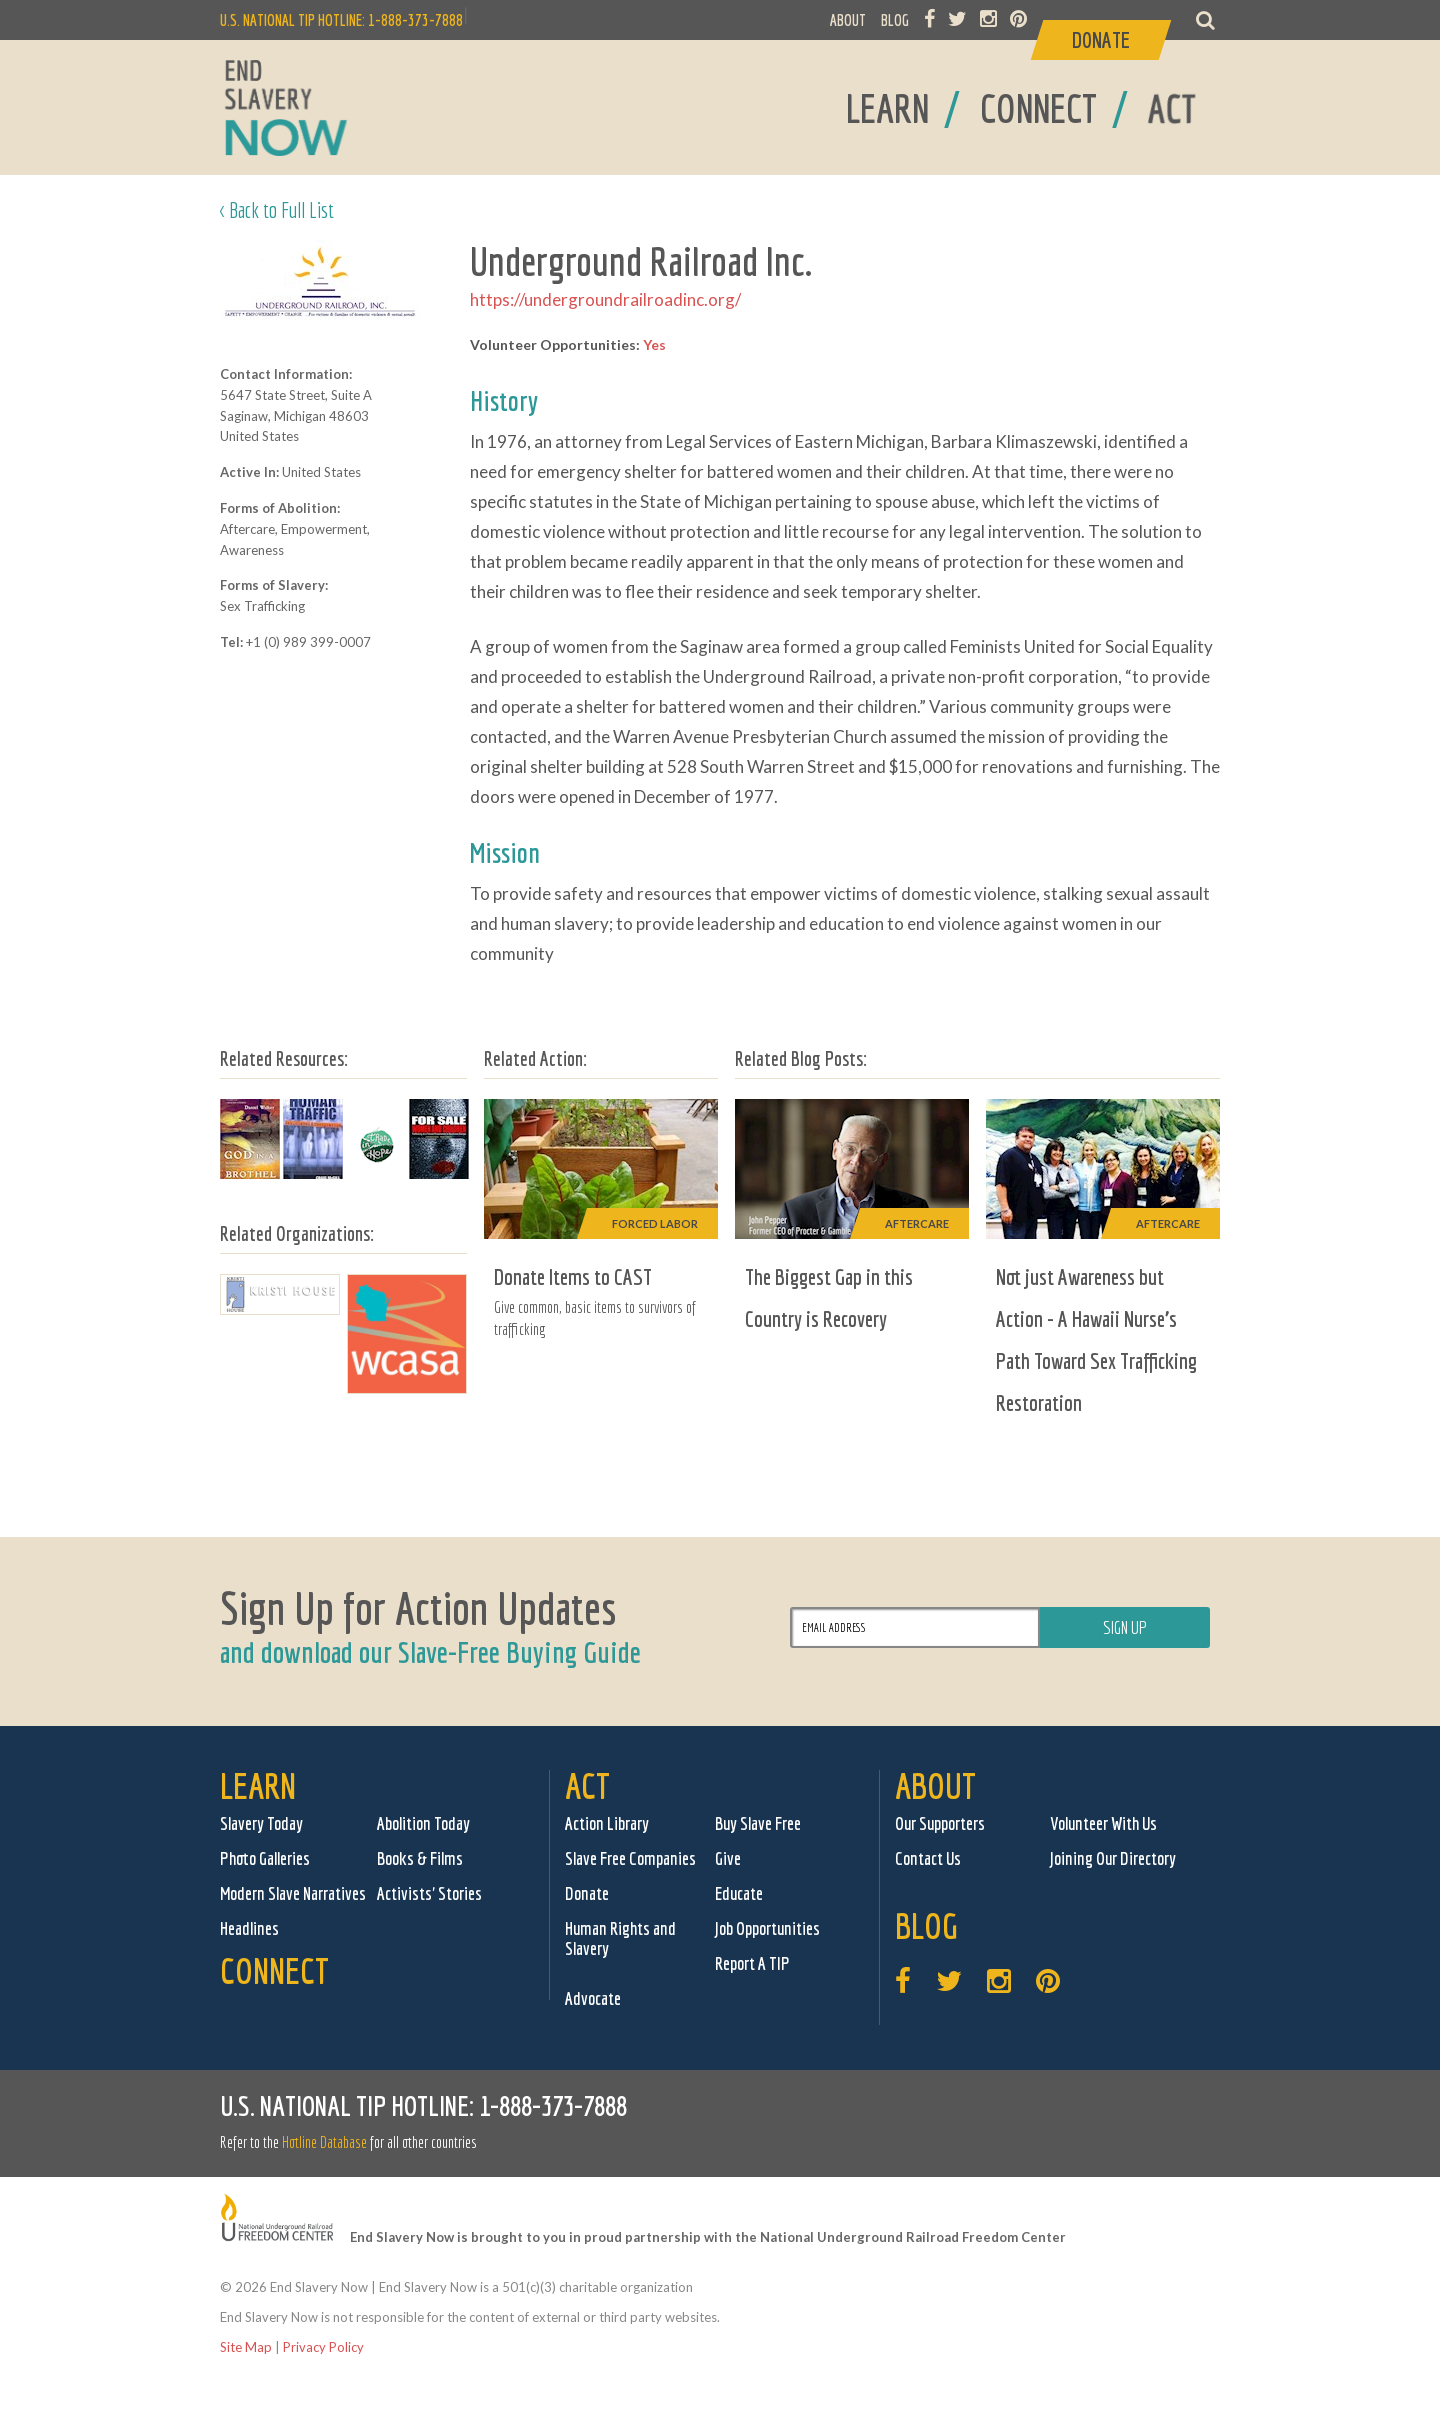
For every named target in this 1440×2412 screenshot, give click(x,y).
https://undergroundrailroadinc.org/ (605, 299)
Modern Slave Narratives (293, 1893)
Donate (587, 1893)
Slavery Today (261, 1823)
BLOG (895, 20)
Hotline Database (324, 2142)
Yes (654, 344)
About (935, 1785)
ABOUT (848, 20)
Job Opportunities (767, 1928)
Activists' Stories (429, 1893)
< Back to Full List (277, 209)
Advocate (593, 1998)
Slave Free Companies (630, 1858)
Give (728, 1858)
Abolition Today (423, 1823)
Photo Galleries (265, 1858)
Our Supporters (940, 1823)
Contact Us (928, 1858)
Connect (274, 1970)
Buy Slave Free (758, 1823)
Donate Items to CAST (573, 1276)
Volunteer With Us (1103, 1823)
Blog (926, 1925)
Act (587, 1785)
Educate (739, 1893)
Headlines (249, 1928)
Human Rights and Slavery (620, 1938)
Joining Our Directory (1113, 1858)
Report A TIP (752, 1963)
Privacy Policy (323, 2347)
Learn (258, 1785)
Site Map (246, 2347)
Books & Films (420, 1858)
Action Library (607, 1823)
